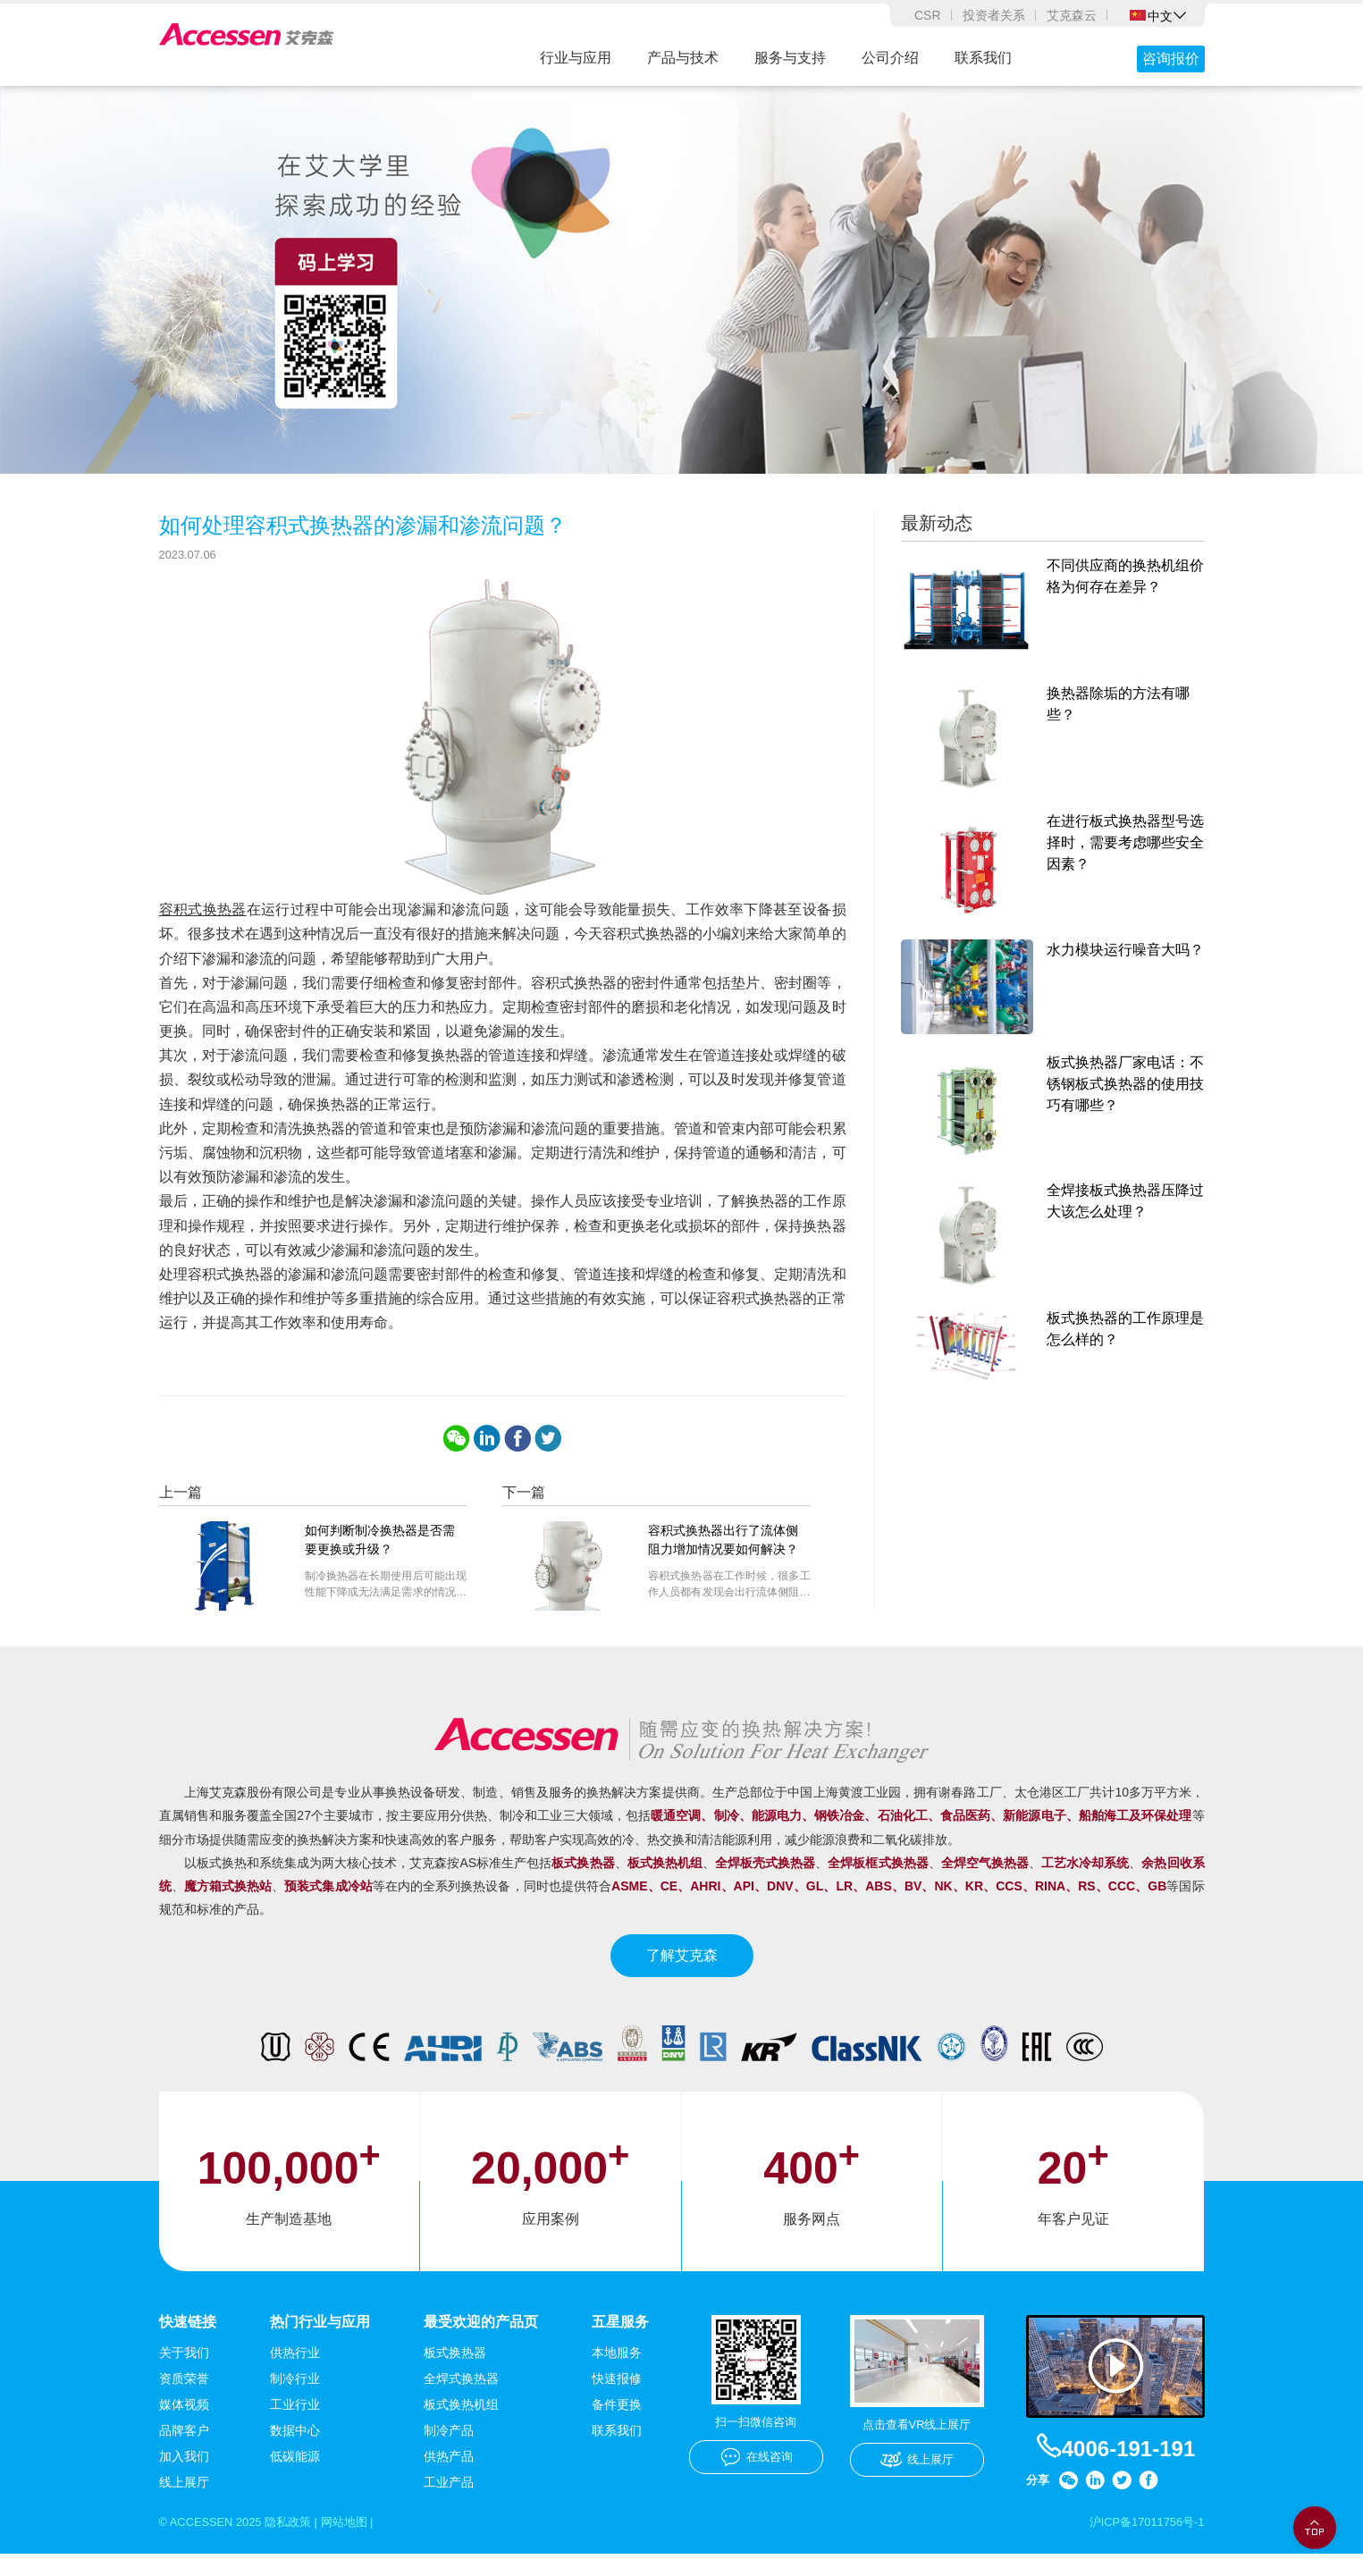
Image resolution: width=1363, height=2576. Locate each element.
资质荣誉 (184, 2400)
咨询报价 (1170, 58)
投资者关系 (994, 15)
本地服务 (617, 2374)
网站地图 (359, 2544)
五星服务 (620, 2341)
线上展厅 (184, 2503)
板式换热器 (455, 2374)
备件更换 (617, 2426)
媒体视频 (184, 2426)
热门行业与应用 (320, 2341)
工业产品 (449, 2503)
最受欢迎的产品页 (481, 2341)
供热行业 (295, 2374)
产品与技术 (683, 57)
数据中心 (295, 2452)
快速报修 (617, 2400)
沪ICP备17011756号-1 (1141, 2544)
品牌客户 (184, 2452)
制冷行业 (295, 2400)
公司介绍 (890, 57)
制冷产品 (449, 2452)
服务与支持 (790, 57)
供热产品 (449, 2478)
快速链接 (187, 2341)
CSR (927, 15)
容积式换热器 (203, 930)
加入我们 (184, 2478)
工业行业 (295, 2426)
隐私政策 (299, 2544)
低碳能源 (295, 2478)
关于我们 (184, 2374)
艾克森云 (1072, 15)
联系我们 (983, 57)
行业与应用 (575, 57)
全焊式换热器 (461, 2400)
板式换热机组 (461, 2426)
